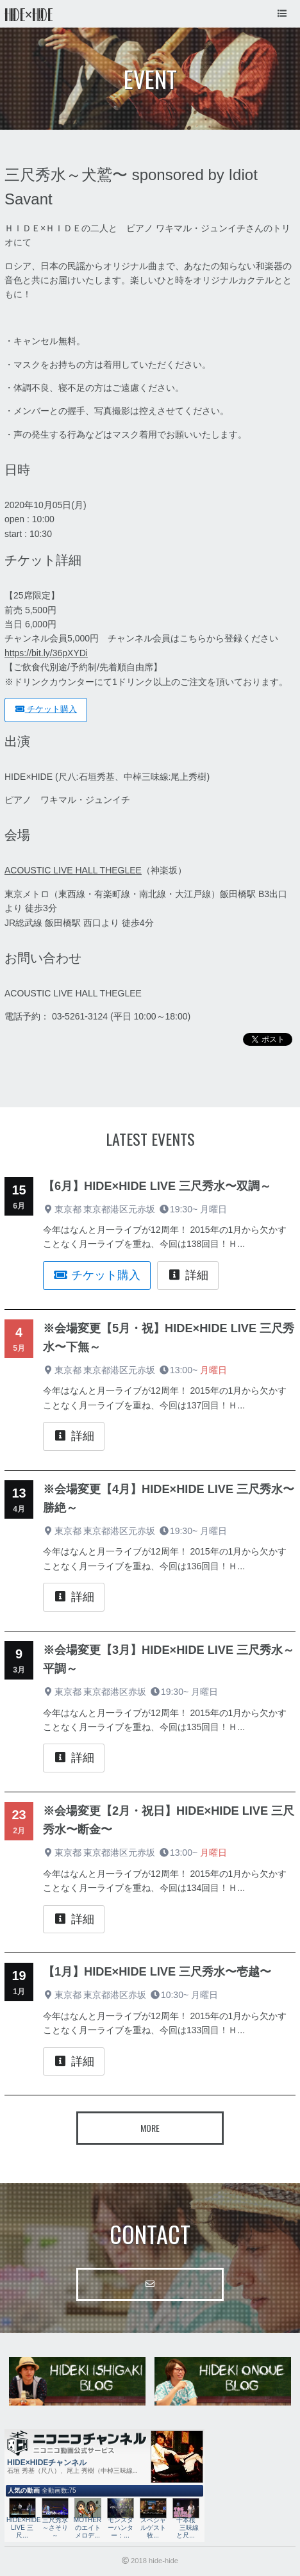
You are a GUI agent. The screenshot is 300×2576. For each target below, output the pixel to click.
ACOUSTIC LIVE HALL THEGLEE (73, 870)
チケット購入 (46, 709)
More (150, 2127)
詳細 (187, 1275)
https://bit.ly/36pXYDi (46, 653)
